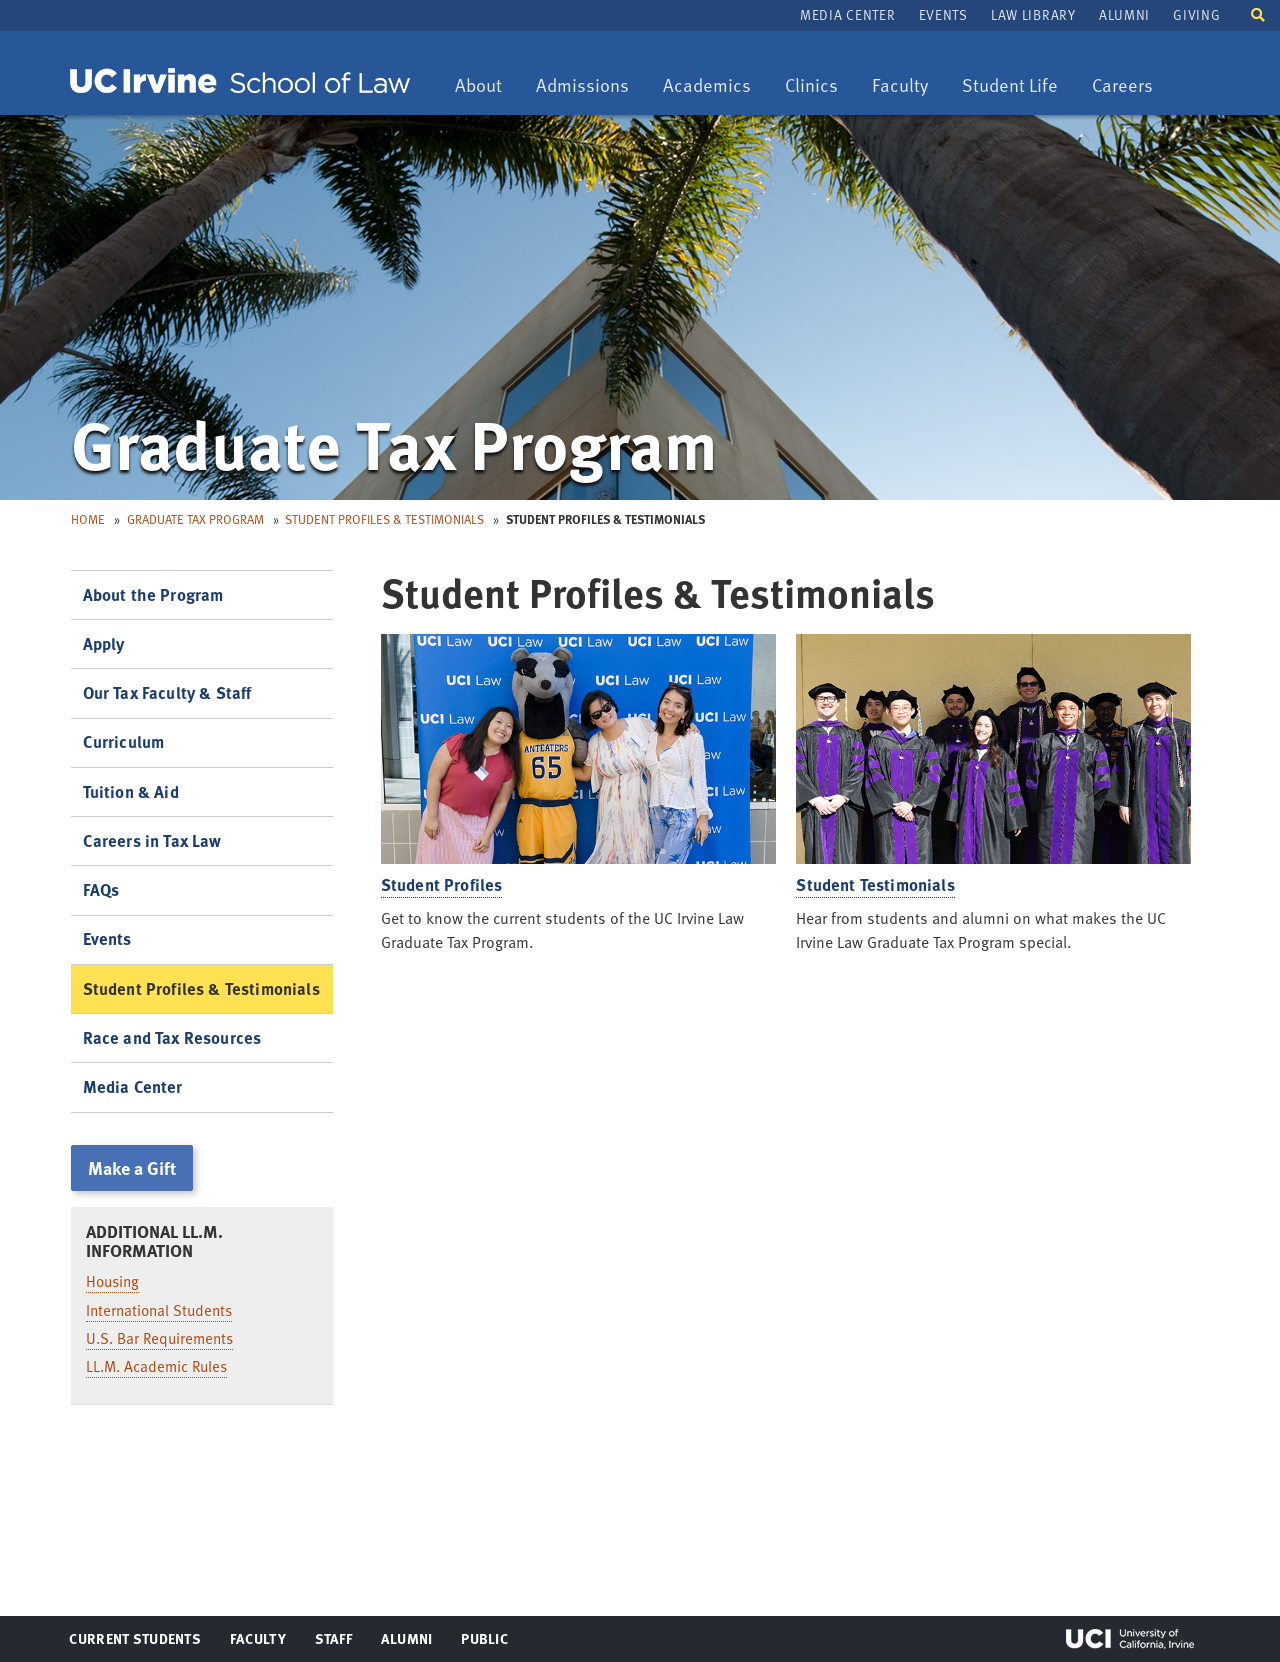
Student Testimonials (875, 884)
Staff (339, 1643)
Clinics (818, 86)
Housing (112, 1281)
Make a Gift (132, 1167)
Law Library (1033, 14)
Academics (706, 86)
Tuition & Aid (131, 791)
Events (943, 14)
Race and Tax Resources (172, 1037)
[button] (1258, 13)
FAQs (101, 889)
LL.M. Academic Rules (156, 1366)
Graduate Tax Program (195, 519)
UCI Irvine (1130, 1639)
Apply (104, 643)
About (485, 86)
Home (88, 519)
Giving (1196, 14)
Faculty (907, 86)
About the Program (153, 594)
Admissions (582, 86)
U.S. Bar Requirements (159, 1338)
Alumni (1124, 14)
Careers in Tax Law (152, 840)
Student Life (1009, 86)
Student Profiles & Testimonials (384, 519)
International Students (159, 1310)
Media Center (847, 14)
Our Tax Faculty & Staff (167, 692)
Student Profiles (442, 884)
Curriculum (124, 741)
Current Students (134, 1643)
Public (485, 1643)
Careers (1129, 86)
